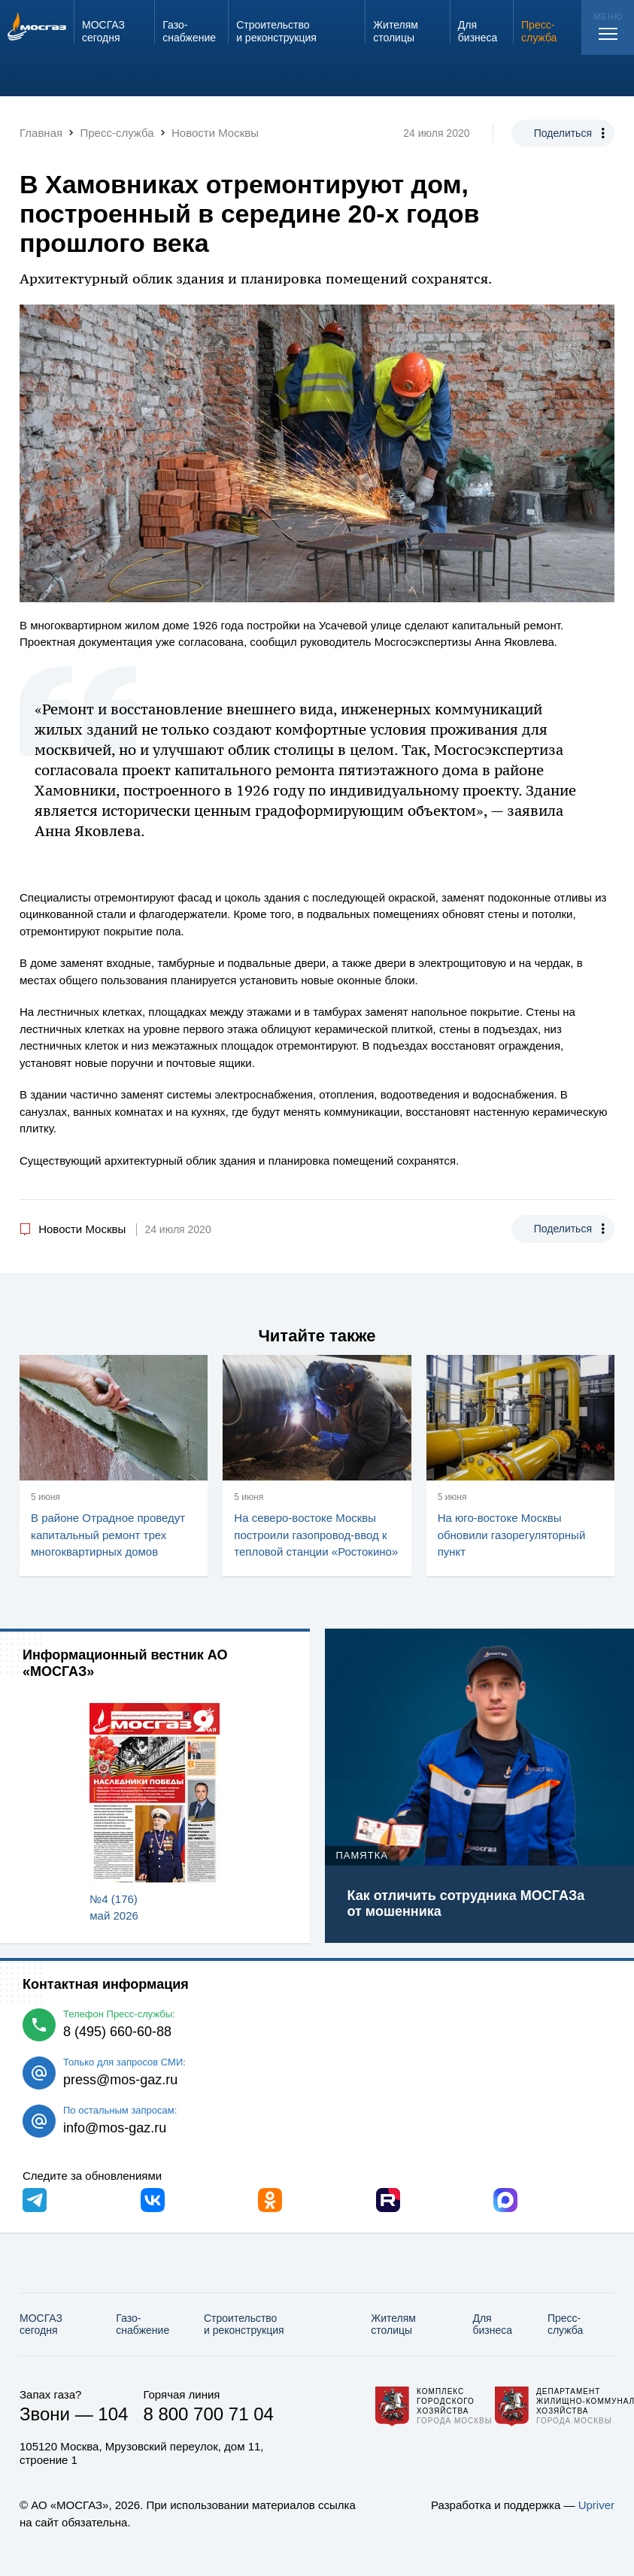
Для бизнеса (492, 2324)
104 (113, 2414)
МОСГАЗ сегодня (41, 2324)
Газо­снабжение (142, 2324)
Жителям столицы (393, 2324)
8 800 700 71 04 (208, 2414)
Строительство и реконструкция (244, 2324)
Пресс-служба (565, 2324)
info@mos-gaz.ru (114, 2127)
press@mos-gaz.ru (120, 2079)
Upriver (596, 2505)
